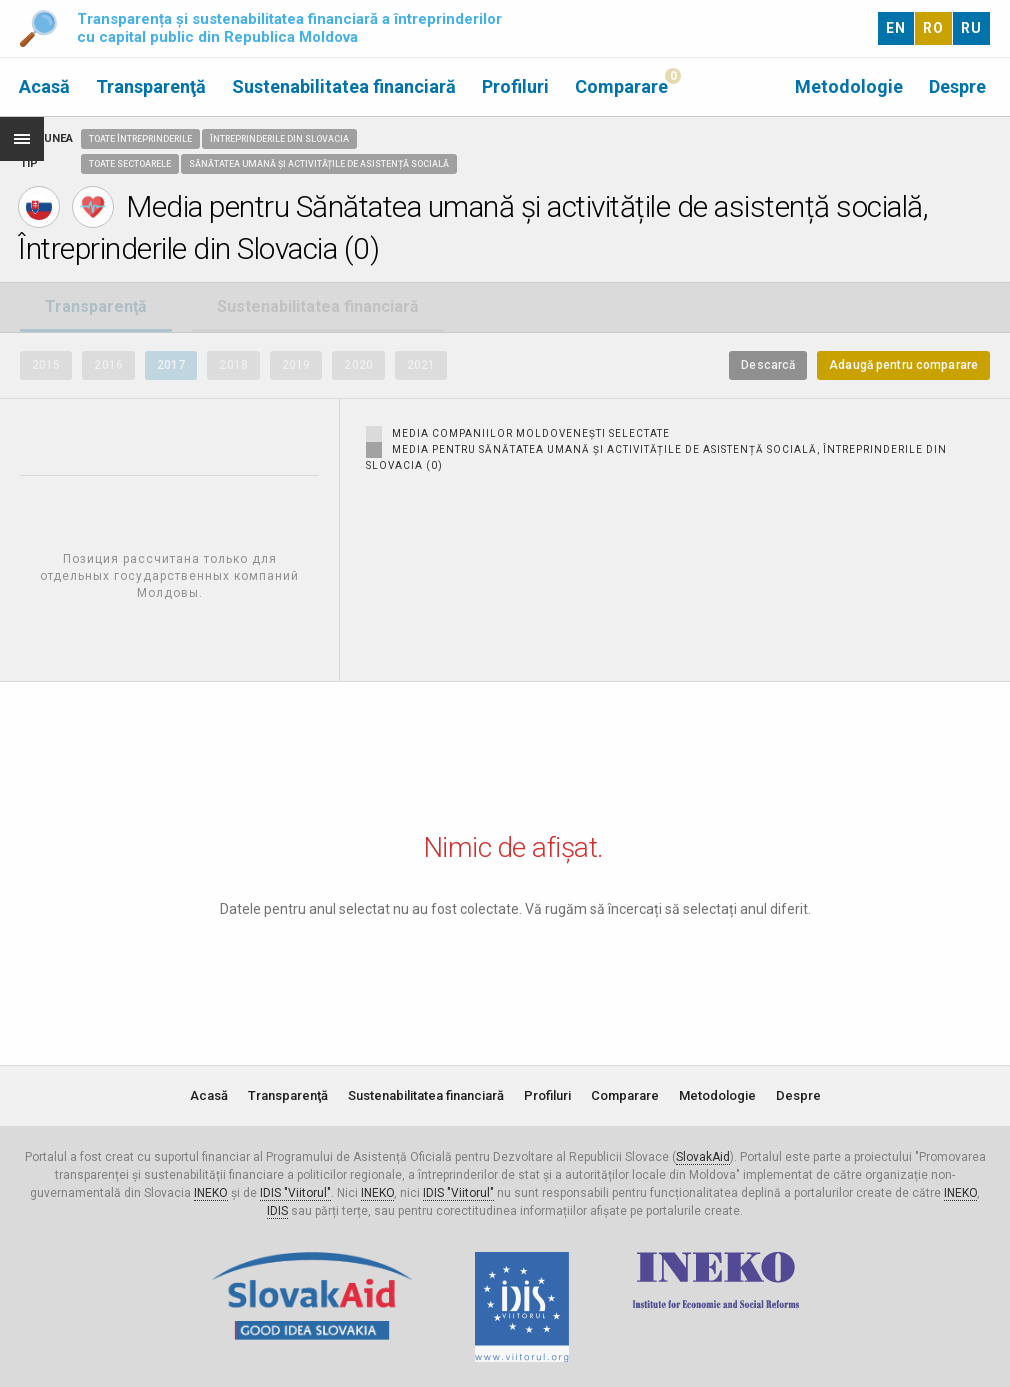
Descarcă (768, 365)
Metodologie (849, 86)
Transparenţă (151, 86)
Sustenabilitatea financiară (344, 86)
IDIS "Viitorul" (295, 1193)
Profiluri (515, 86)
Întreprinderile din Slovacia (279, 139)
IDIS (277, 1211)
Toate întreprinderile (140, 139)
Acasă (44, 86)
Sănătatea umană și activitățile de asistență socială (319, 164)
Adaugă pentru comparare (903, 365)
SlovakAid (703, 1157)
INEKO (211, 1193)
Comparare (621, 86)
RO (933, 28)
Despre (957, 86)
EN (896, 28)
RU (971, 28)
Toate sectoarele (130, 164)
